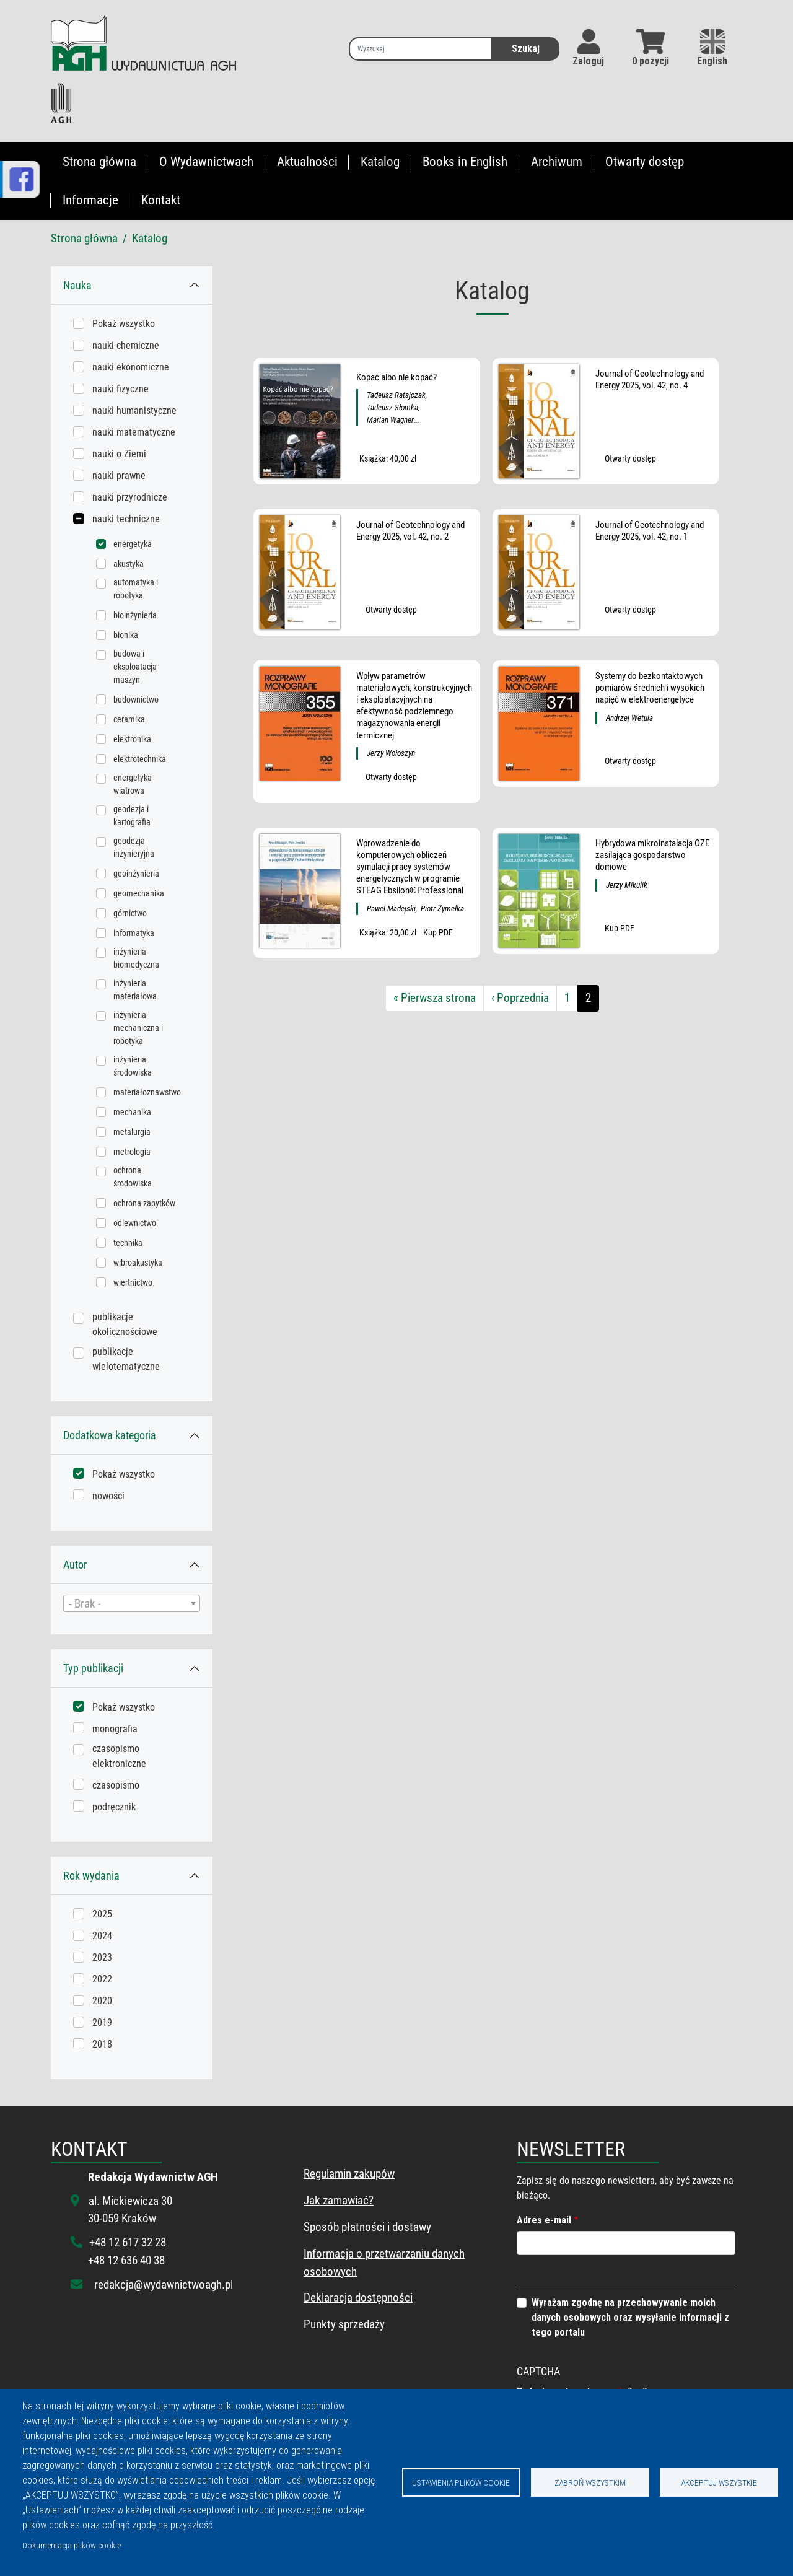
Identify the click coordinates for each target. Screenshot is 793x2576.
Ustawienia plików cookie (461, 2482)
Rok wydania (91, 1875)
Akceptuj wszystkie (719, 2482)
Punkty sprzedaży (344, 2324)
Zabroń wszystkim (590, 2482)
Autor (75, 1564)
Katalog (380, 161)
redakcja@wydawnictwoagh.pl (163, 2284)
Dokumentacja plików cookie (71, 2545)
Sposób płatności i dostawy (367, 2227)
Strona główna (99, 161)
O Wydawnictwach (206, 161)
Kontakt (160, 200)
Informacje (90, 200)
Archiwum (556, 161)
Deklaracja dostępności (358, 2297)
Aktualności (307, 161)
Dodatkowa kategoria (109, 1435)
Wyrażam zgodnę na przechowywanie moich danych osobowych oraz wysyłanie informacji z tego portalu (630, 2317)
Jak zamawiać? (339, 2200)
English (712, 48)
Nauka (77, 285)
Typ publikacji (93, 1668)
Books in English (465, 161)
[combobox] (131, 1603)
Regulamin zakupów (349, 2173)
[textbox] (131, 1604)
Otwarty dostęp (644, 161)
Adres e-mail (544, 2220)
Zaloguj (588, 61)
